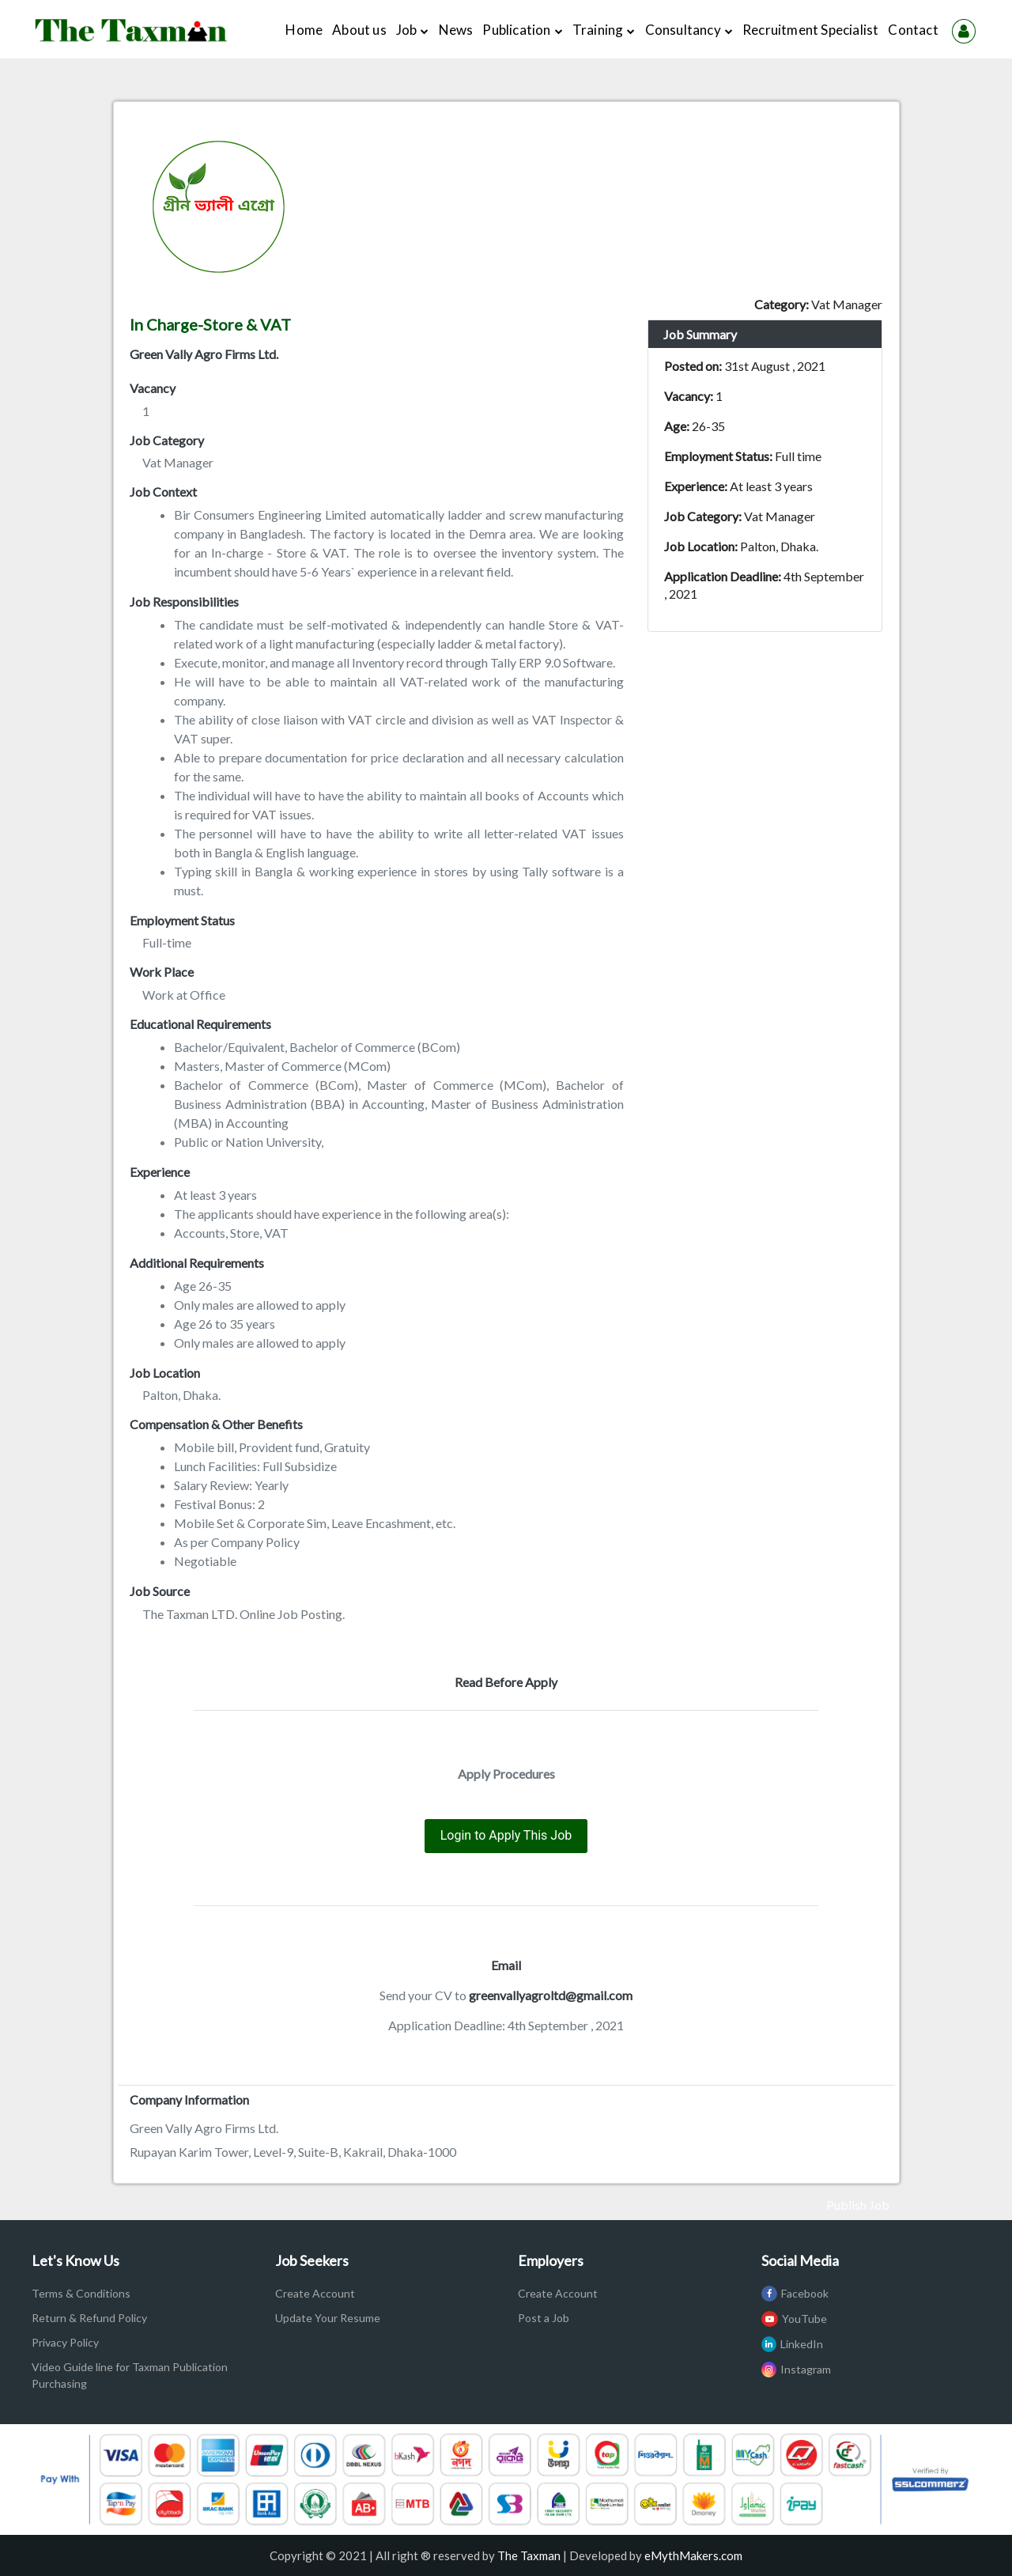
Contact (913, 29)
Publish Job (857, 2204)
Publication (522, 29)
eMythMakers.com (693, 2555)
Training (604, 29)
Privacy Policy (65, 2342)
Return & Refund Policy (89, 2317)
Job (412, 29)
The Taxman (529, 2555)
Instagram (796, 2369)
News (456, 29)
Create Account (315, 2293)
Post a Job (543, 2317)
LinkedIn (792, 2344)
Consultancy (689, 29)
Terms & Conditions (81, 2293)
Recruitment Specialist (810, 29)
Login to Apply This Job (506, 1835)
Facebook (795, 2293)
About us (361, 28)
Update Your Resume (327, 2317)
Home (306, 28)
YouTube (794, 2318)
